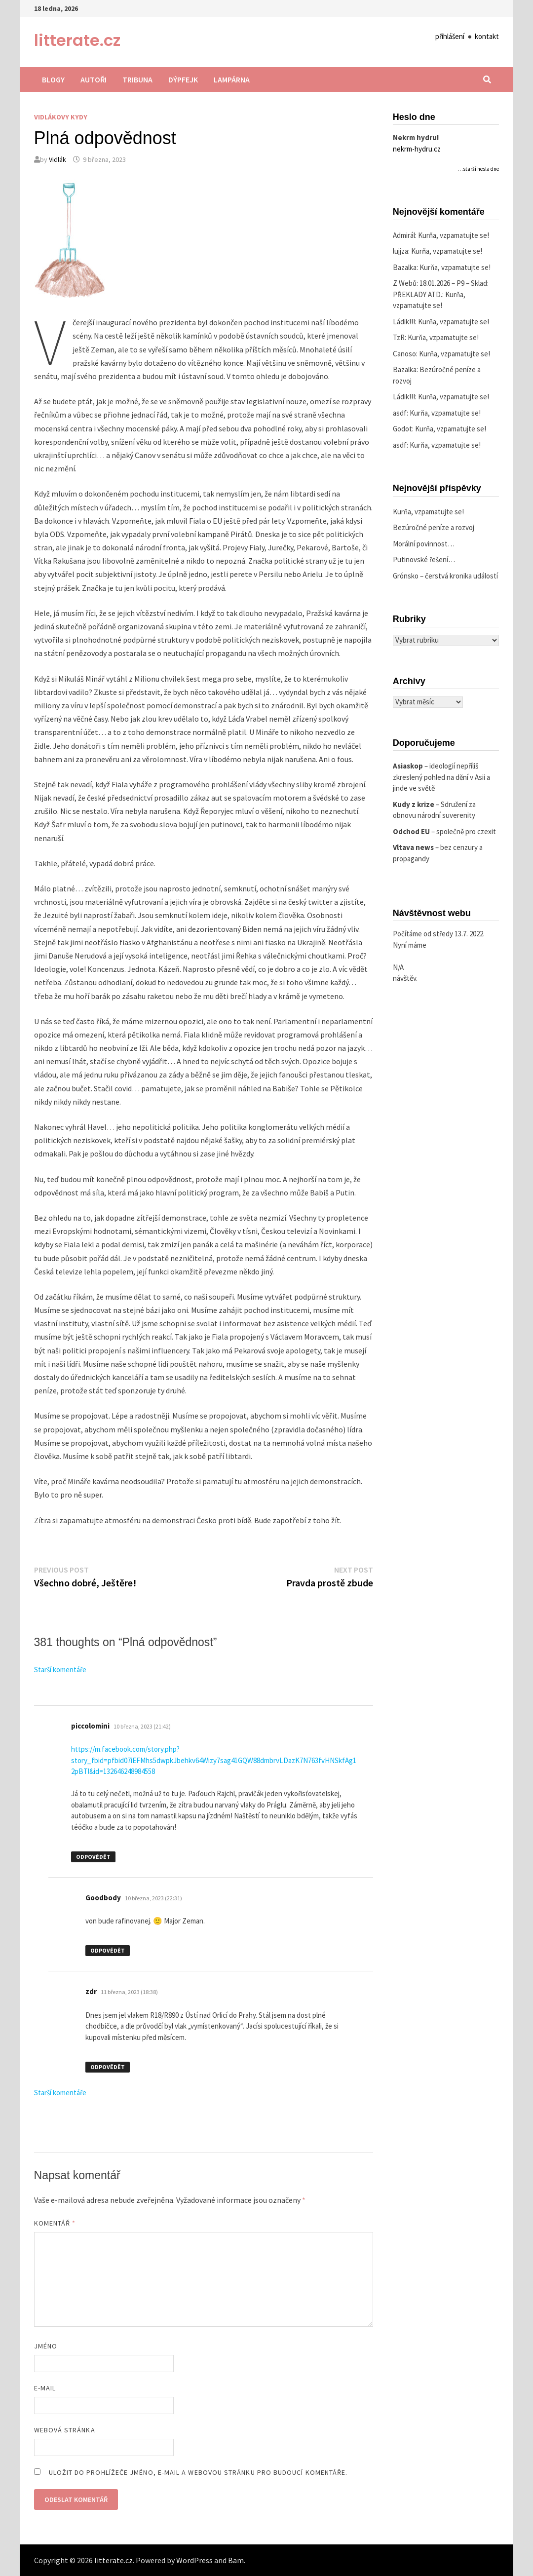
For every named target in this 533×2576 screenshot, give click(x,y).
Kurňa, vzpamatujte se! (453, 235)
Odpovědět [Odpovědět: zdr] (107, 2067)
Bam (236, 2560)
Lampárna (232, 79)
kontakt (487, 36)
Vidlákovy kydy (60, 117)
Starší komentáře (60, 1669)
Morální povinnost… (424, 543)
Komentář (55, 2223)
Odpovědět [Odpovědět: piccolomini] (93, 1856)
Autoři (93, 79)
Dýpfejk (183, 79)
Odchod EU (411, 831)
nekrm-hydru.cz (417, 149)
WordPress (194, 2560)
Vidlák (57, 159)
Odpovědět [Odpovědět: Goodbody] (107, 1950)
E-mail (45, 2388)
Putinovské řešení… (424, 559)
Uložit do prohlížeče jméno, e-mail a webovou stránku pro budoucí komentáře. (198, 2472)
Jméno (45, 2346)
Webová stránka (64, 2429)
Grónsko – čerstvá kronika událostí (445, 575)
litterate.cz (77, 40)
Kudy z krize (413, 804)
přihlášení (449, 36)
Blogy (53, 79)
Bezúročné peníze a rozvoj (433, 527)
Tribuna (137, 79)
